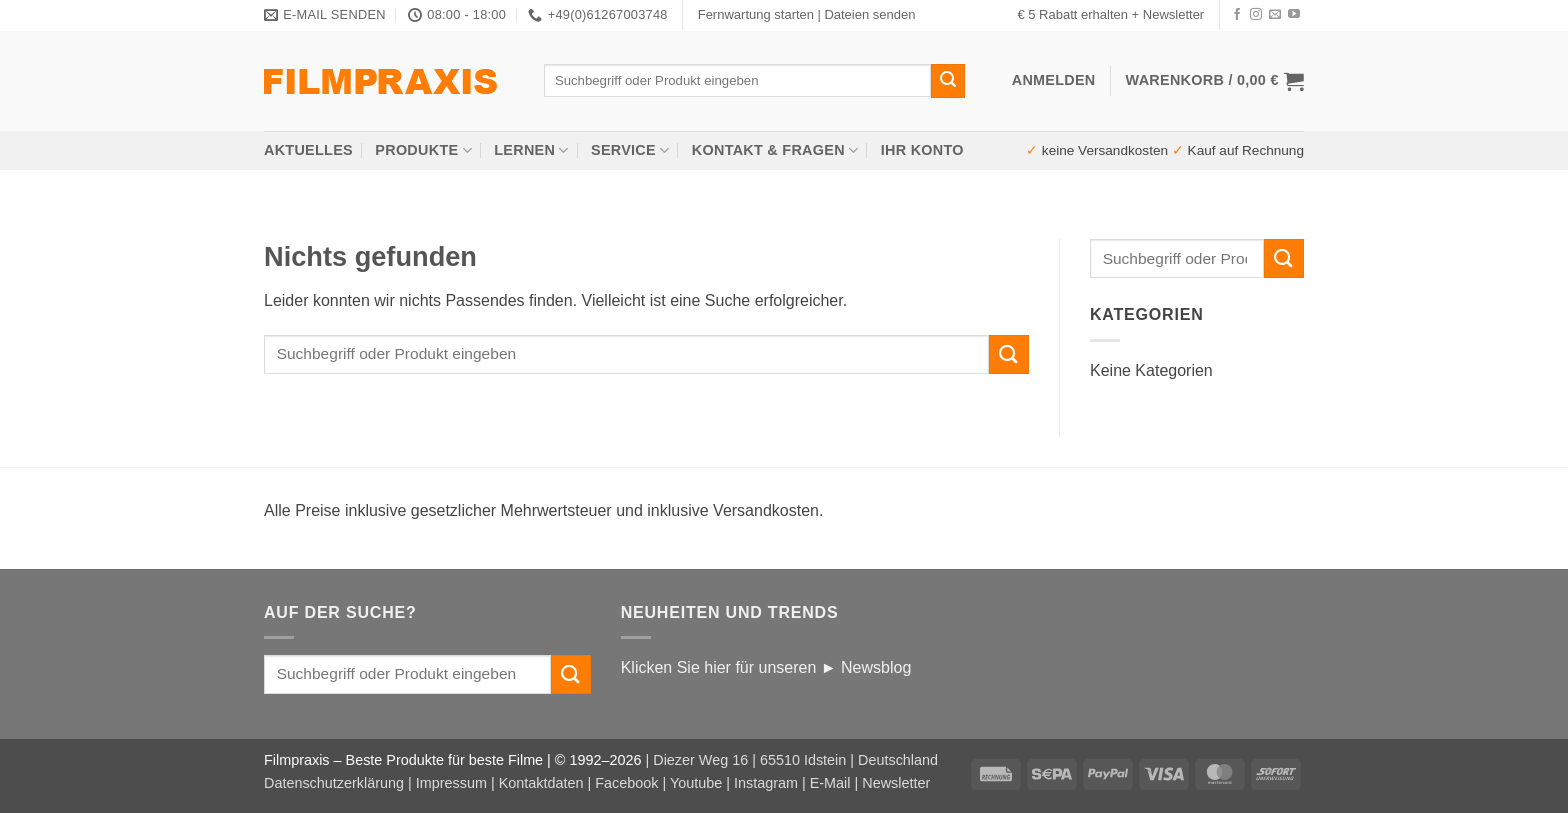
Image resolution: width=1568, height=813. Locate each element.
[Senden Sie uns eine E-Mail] (1275, 15)
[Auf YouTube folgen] (1294, 15)
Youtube (696, 783)
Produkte (423, 150)
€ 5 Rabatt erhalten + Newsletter (1110, 14)
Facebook (626, 783)
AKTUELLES (308, 150)
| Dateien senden (866, 14)
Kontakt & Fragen (775, 150)
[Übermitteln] (948, 81)
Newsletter (896, 783)
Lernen (531, 150)
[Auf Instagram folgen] (1256, 15)
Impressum (451, 783)
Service (630, 150)
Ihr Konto (922, 150)
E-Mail (830, 783)
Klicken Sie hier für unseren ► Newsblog (766, 667)
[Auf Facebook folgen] (1237, 15)
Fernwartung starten (756, 14)
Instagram (766, 783)
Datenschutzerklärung (334, 783)
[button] (1215, 81)
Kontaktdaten (541, 783)
